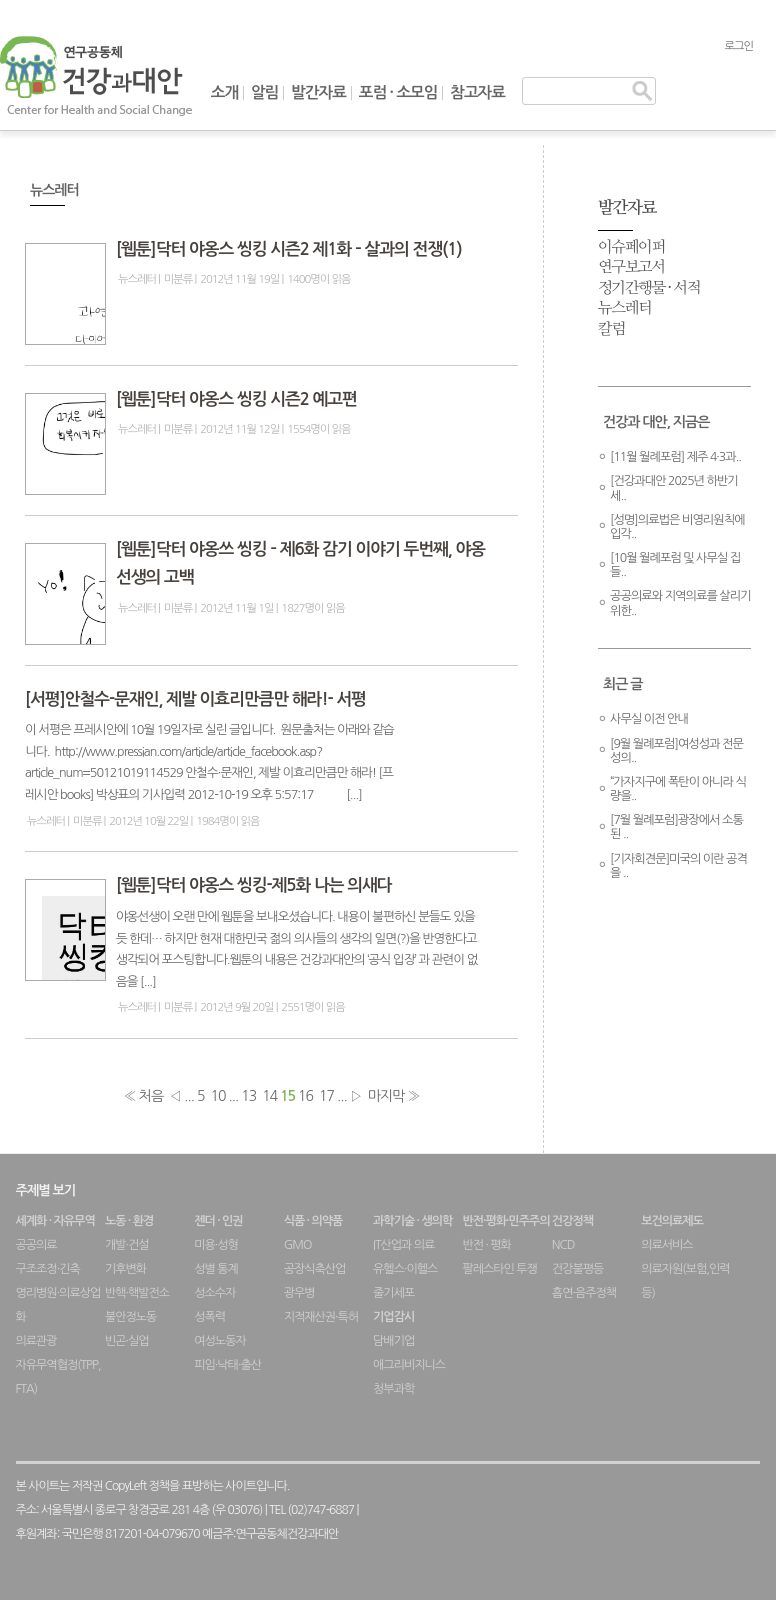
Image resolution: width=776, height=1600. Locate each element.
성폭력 (209, 1317)
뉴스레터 (137, 279)
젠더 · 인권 (218, 1221)
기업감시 (393, 1317)
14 (269, 1096)
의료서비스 (666, 1245)
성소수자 (214, 1293)
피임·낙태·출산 (227, 1365)
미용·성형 (216, 1245)
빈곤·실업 (127, 1341)
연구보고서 (631, 267)
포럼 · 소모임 (398, 92)
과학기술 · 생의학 (412, 1221)
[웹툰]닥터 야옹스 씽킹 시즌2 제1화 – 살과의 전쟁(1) (289, 249)
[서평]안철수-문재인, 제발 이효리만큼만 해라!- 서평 (195, 699)
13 (248, 1096)
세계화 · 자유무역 (55, 1221)
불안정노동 (130, 1317)
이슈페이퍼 (631, 247)
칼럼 (611, 329)
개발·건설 (127, 1245)
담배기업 (393, 1341)
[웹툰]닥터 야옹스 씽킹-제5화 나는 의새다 (254, 885)
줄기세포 (393, 1293)
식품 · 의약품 (313, 1221)
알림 (264, 92)
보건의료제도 (672, 1221)
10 (217, 1096)
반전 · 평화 (486, 1245)
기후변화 (125, 1269)
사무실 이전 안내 (649, 719)
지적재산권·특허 (321, 1317)
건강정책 (572, 1221)
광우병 (299, 1293)
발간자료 (318, 92)
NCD (563, 1245)
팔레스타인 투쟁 (499, 1269)
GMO (298, 1245)
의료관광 (36, 1341)
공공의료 (36, 1245)
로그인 (738, 46)
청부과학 (393, 1389)
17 (326, 1096)
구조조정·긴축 (48, 1269)
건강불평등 (577, 1269)
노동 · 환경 (129, 1221)
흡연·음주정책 (584, 1293)
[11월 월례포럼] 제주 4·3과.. (675, 457)
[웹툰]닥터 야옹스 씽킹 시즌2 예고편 (236, 399)
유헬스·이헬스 (405, 1269)
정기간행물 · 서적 (649, 288)
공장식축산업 (315, 1269)
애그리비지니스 (409, 1365)
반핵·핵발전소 (137, 1293)
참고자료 (477, 92)
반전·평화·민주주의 (505, 1221)
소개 (224, 92)
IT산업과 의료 (403, 1245)
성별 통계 (215, 1269)
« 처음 (143, 1096)
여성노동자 (219, 1341)
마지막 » (394, 1096)
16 (305, 1096)
